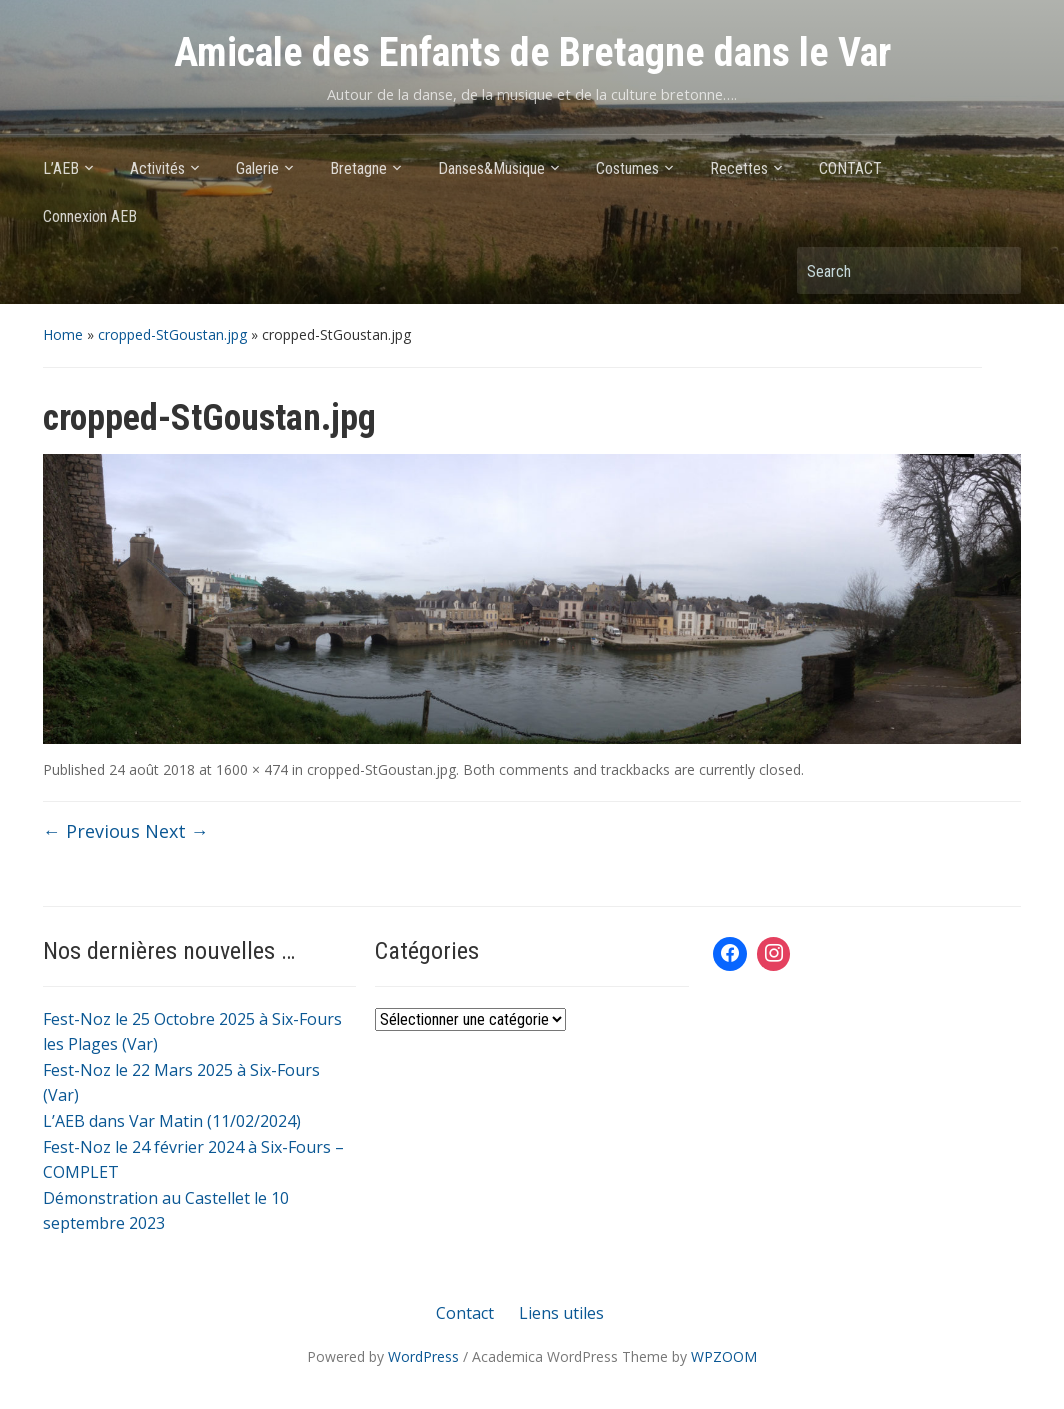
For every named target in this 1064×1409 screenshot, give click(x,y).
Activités (157, 168)
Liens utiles (561, 1313)
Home (63, 334)
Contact (465, 1313)
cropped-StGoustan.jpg (172, 334)
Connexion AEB (90, 216)
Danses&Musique (491, 168)
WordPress (423, 1356)
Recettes (739, 168)
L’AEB (61, 168)
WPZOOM (724, 1356)
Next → (177, 831)
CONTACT (850, 168)
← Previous (91, 831)
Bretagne (358, 168)
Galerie (257, 168)
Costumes (627, 168)
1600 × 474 (252, 769)
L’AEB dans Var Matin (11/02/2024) (172, 1121)
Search (996, 270)
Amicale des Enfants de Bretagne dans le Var (532, 52)
